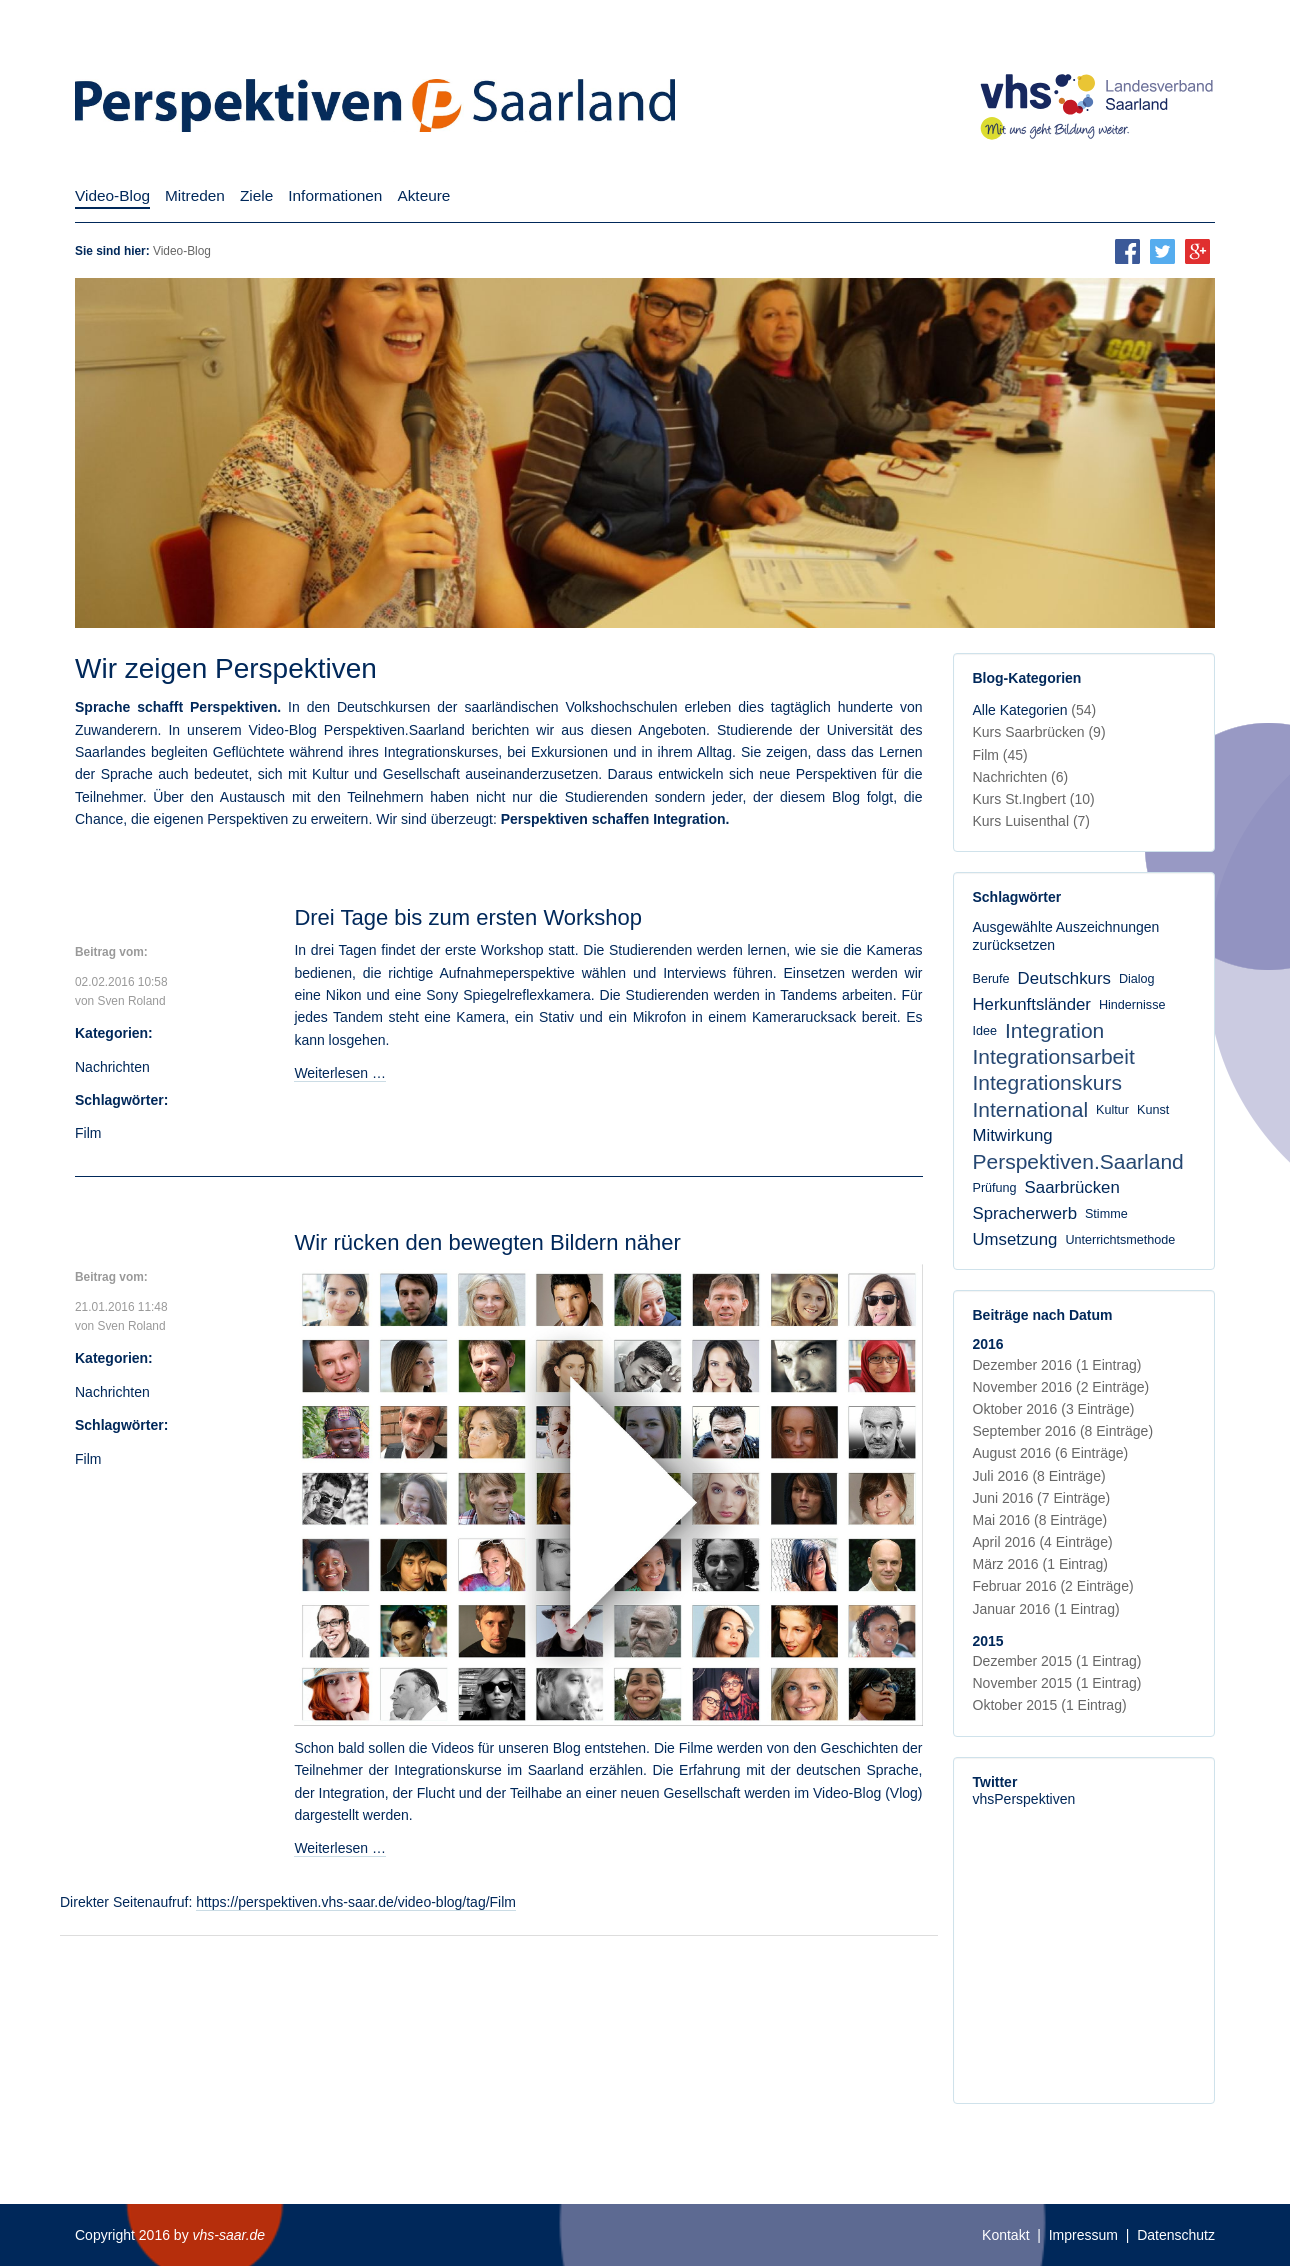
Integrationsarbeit (1054, 1056)
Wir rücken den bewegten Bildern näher (487, 1242)
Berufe (991, 979)
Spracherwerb (1025, 1213)
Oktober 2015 (1050, 1705)
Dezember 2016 (1057, 1365)
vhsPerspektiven (1024, 1799)
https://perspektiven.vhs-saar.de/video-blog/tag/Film (356, 1902)
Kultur (1112, 1110)
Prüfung (995, 1188)
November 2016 (1061, 1387)
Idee (985, 1031)
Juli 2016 (1039, 1476)
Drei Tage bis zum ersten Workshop (468, 917)
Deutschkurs (1064, 978)
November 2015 (1057, 1683)
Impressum (1083, 2235)
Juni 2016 (1042, 1498)
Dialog (1137, 979)
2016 (988, 1344)
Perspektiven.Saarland (1078, 1161)
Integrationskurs (1047, 1082)
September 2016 (1063, 1431)
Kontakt (1005, 2235)
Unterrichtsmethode (1120, 1240)
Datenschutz (1176, 2235)
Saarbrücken (1072, 1187)
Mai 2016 (1040, 1520)
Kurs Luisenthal (1032, 821)
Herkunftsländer (1032, 1004)
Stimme (1106, 1214)
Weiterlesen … (340, 1073)
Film (88, 1133)
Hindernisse (1132, 1005)
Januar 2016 (1046, 1609)
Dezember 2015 (1057, 1661)
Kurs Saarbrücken (1039, 732)
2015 (988, 1641)
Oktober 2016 (1054, 1409)
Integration (1054, 1030)
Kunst (1153, 1110)
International (1031, 1109)
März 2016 (1040, 1564)
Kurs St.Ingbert (1034, 799)
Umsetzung (1015, 1239)
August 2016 (1051, 1453)
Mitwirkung (1013, 1135)
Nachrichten (112, 1067)
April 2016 (1043, 1542)
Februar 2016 (1053, 1586)
